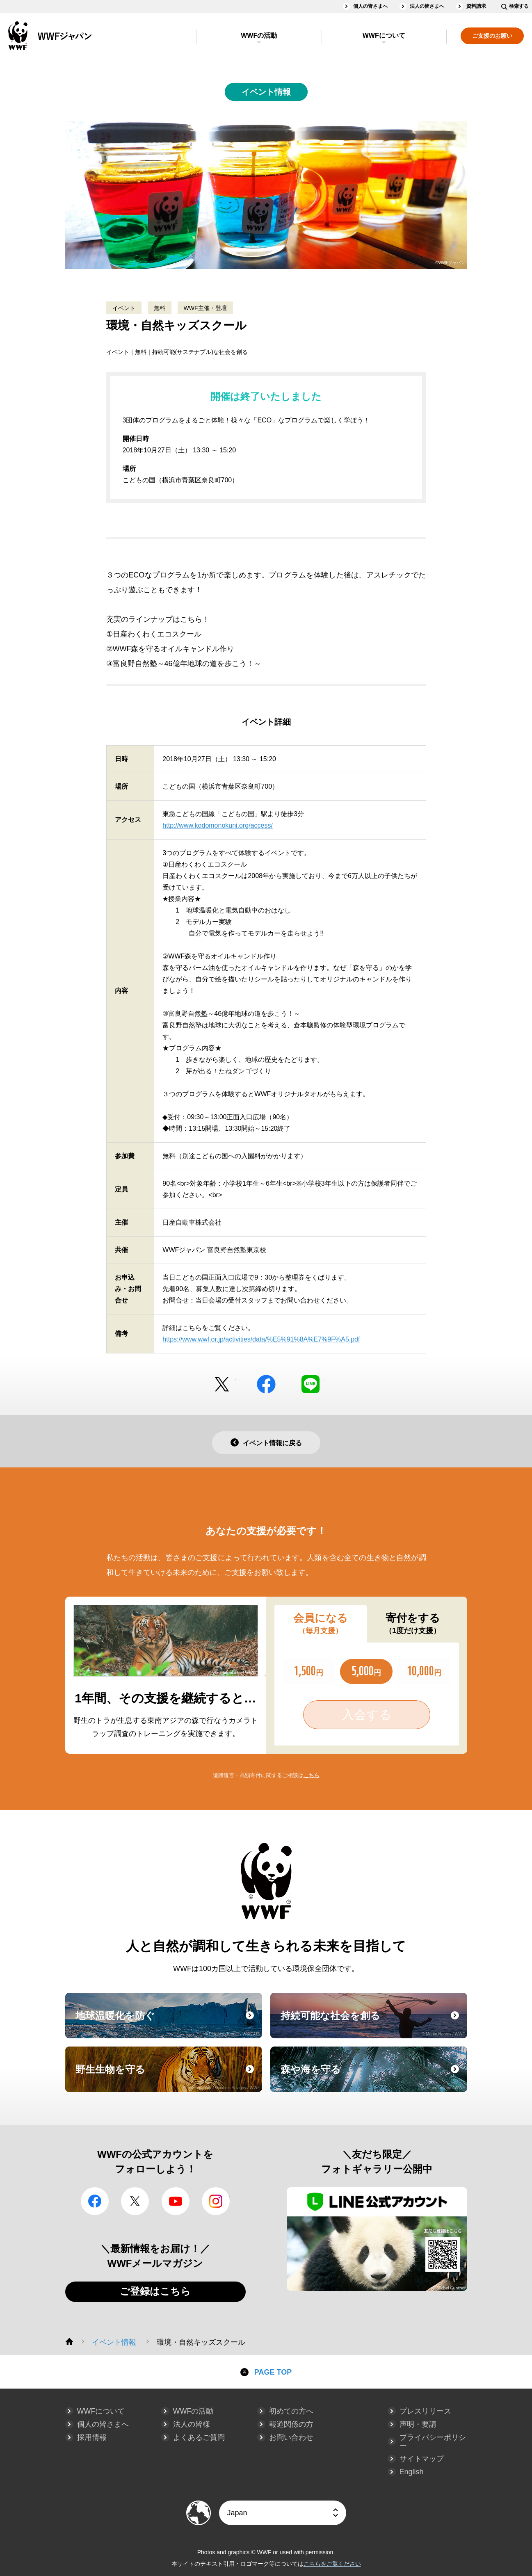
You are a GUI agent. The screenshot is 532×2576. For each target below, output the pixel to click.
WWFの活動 (259, 35)
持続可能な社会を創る (373, 2023)
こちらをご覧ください (332, 2563)
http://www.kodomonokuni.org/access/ (217, 825)
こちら (312, 1775)
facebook (266, 1384)
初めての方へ (291, 2411)
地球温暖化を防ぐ (167, 2023)
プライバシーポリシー (433, 2441)
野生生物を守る (167, 2077)
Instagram (216, 2201)
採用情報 (92, 2437)
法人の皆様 (191, 2424)
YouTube (176, 2201)
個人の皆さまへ (370, 6)
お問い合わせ (291, 2437)
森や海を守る (373, 2077)
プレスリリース (425, 2411)
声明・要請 (418, 2424)
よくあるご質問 (199, 2437)
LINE (310, 1384)
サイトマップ (422, 2459)
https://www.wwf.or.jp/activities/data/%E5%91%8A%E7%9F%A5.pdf (261, 1339)
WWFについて (384, 35)
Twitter (222, 1384)
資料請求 (476, 6)
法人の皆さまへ (427, 6)
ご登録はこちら (155, 2291)
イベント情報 (266, 91)
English (412, 2472)
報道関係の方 (291, 2424)
